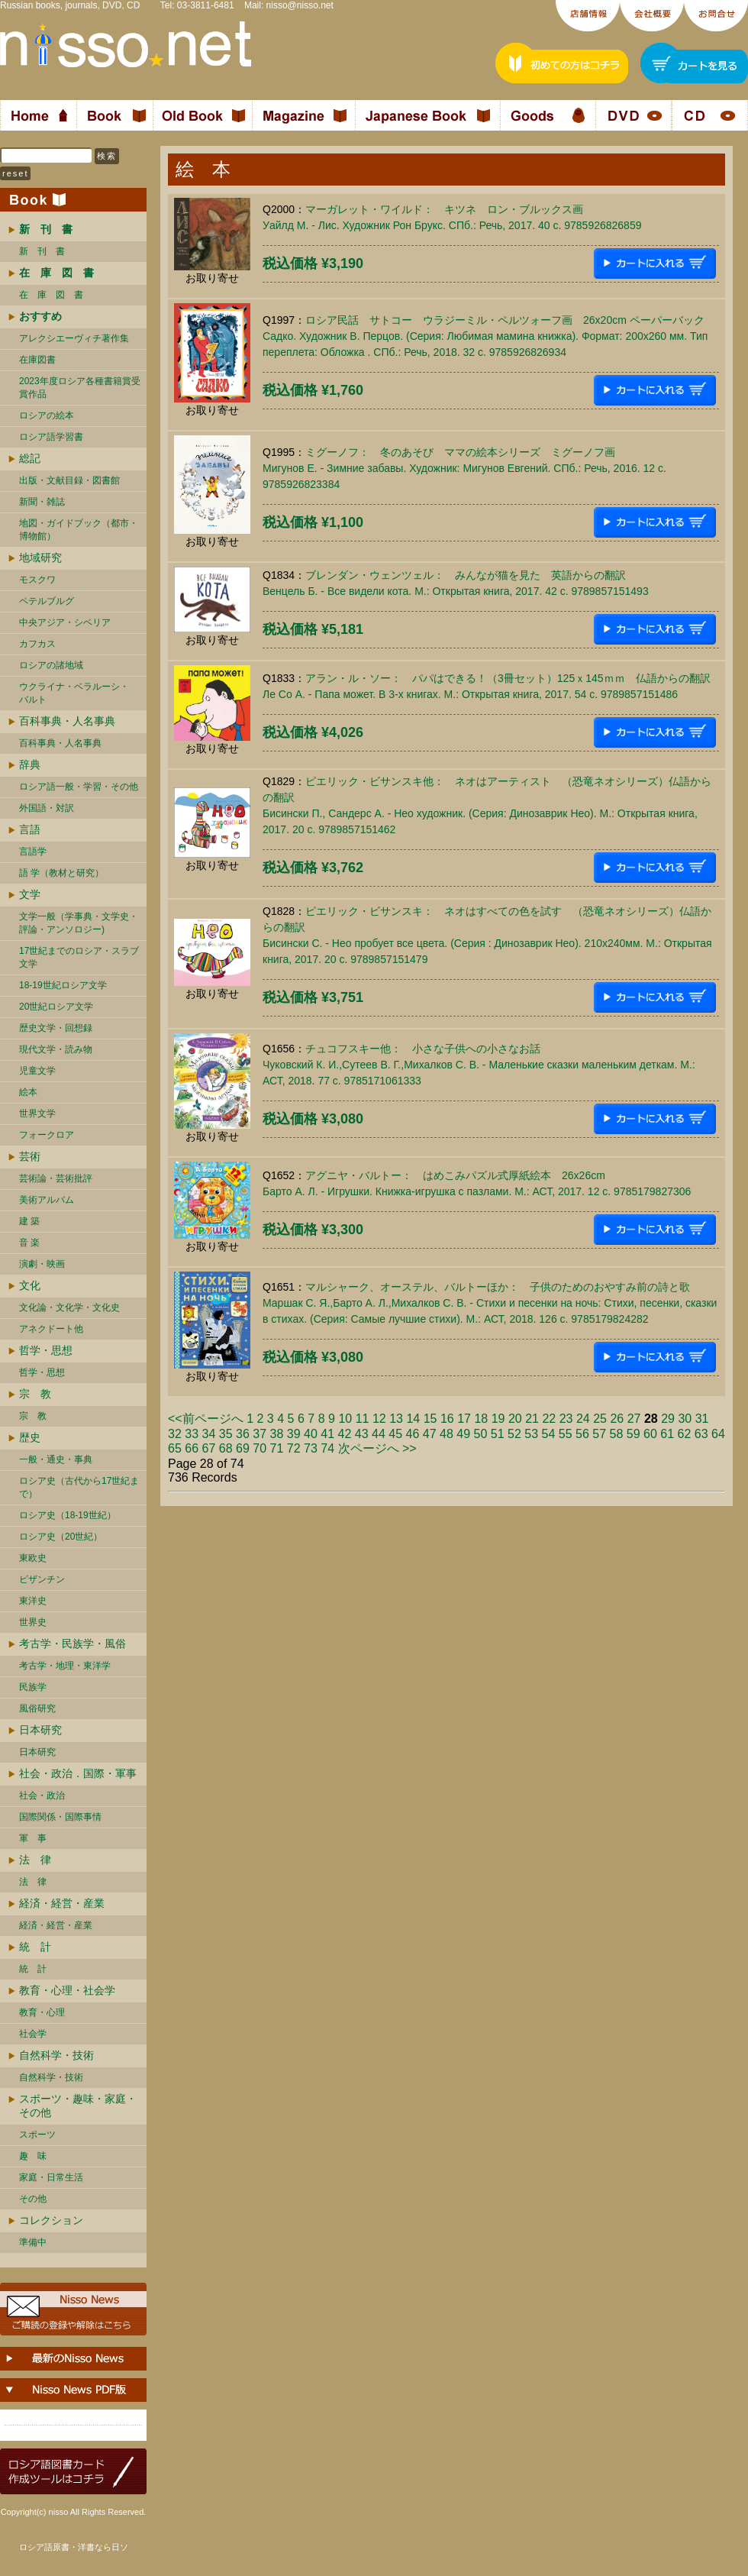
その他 (33, 2198)
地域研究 (40, 557)
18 (481, 1418)
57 (599, 1433)
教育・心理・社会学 (67, 1990)
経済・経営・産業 (62, 1903)
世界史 (33, 1622)
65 (175, 1448)
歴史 (29, 1437)
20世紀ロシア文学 (56, 1006)
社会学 (33, 2033)
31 (702, 1418)
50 (481, 1433)
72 (294, 1448)
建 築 (29, 1221)
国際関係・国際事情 (60, 1817)
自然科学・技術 (56, 2055)
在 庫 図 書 (51, 294)
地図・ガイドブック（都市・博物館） (78, 529)
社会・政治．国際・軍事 (78, 1773)
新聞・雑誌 (42, 501)
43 (362, 1433)
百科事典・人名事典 (67, 721)
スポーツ (37, 2134)
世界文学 (37, 1113)
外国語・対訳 (46, 808)
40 (311, 1433)
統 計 (35, 1947)
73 (311, 1448)
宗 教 (35, 1394)
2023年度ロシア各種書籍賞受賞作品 (79, 387)
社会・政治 (42, 1795)
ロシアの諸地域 (51, 665)
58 (617, 1433)
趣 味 (33, 2156)
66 (191, 1448)
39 (294, 1433)
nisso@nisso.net (300, 5)
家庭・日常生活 (51, 2177)
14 (413, 1418)
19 (498, 1418)
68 (226, 1448)
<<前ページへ (205, 1418)
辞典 (29, 764)
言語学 (33, 851)
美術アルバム (46, 1199)
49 (463, 1433)
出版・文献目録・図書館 (69, 480)
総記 (29, 458)
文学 (29, 894)
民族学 (33, 1687)
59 (633, 1433)
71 (277, 1448)
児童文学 (37, 1070)
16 (447, 1418)
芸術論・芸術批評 (55, 1178)
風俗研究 (37, 1708)
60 (650, 1433)
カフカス (37, 643)
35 (226, 1433)
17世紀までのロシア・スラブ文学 (79, 957)
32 (175, 1433)
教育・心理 (42, 2012)
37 (259, 1433)
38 (277, 1433)
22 (549, 1418)
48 (446, 1433)
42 (345, 1433)
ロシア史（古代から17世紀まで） (79, 1487)
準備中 (33, 2242)
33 (191, 1433)
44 (378, 1433)
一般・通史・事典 (55, 1459)
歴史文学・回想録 (55, 1028)
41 (327, 1433)
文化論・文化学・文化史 (69, 1307)
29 (668, 1418)
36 (243, 1433)
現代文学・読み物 (55, 1049)
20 (515, 1418)
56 (582, 1433)
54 (549, 1433)
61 (667, 1433)
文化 (29, 1285)
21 (532, 1418)
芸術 (29, 1156)
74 (327, 1448)
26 (617, 1418)
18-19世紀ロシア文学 (63, 985)
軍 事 (33, 1838)
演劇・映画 (42, 1264)
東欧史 (33, 1558)
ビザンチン (42, 1579)
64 (718, 1433)
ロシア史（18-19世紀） (67, 1515)
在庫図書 (37, 359)
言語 (29, 829)
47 (430, 1433)
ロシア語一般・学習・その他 (78, 786)
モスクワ (37, 579)
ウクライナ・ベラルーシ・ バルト (74, 693)
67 (209, 1448)
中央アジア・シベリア (65, 622)
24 (583, 1418)
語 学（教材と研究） (61, 873)
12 (379, 1418)
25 (600, 1418)
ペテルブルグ (46, 601)
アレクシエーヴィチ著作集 (74, 338)
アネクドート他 (51, 1329)
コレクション (51, 2220)
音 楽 (29, 1242)
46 (413, 1433)
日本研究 (40, 1730)
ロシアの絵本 (46, 415)
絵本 (28, 1092)
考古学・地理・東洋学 (65, 1665)
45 (395, 1433)
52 (514, 1433)
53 (531, 1433)
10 (345, 1418)
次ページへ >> (377, 1448)
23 (566, 1418)
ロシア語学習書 (51, 436)
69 (243, 1448)
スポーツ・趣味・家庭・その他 (78, 2106)
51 (498, 1433)
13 (396, 1418)
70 (259, 1448)
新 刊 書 (42, 251)
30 (685, 1418)
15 (430, 1418)
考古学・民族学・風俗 (72, 1643)
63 (701, 1433)
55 (565, 1433)
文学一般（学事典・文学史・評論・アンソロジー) (78, 923)
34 (209, 1433)
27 (634, 1418)
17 (464, 1418)
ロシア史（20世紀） (60, 1536)
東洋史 (33, 1600)
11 (362, 1418)
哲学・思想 (46, 1350)
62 (685, 1433)
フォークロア (46, 1135)
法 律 (35, 1860)
